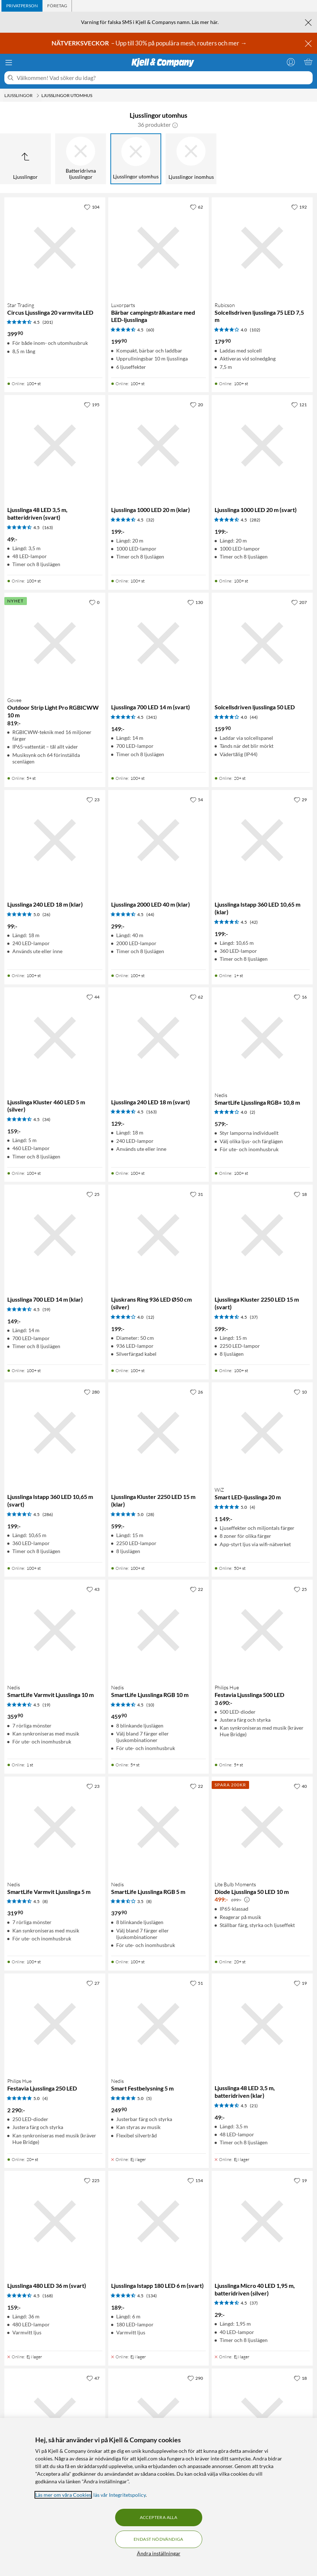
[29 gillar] (300, 799)
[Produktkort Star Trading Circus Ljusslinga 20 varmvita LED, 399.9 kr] (54, 247)
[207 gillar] (299, 602)
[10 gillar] (300, 1391)
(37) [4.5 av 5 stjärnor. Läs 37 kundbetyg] (254, 1317)
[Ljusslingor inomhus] (191, 159)
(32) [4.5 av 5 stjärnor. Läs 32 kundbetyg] (150, 520)
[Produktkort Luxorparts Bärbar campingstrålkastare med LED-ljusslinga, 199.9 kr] (158, 247)
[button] (175, 124)
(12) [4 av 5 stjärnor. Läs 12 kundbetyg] (150, 1317)
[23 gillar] (92, 799)
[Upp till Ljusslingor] (25, 159)
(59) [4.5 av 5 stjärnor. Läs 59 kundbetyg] (46, 1309)
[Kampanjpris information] (247, 1900)
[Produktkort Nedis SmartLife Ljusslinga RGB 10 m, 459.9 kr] (158, 1630)
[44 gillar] (92, 996)
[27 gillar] (92, 1983)
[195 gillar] (91, 404)
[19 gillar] (300, 1983)
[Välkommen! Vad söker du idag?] (163, 77)
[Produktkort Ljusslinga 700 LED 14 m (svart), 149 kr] (158, 643)
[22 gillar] (196, 1589)
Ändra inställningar (158, 2553)
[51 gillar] (196, 1983)
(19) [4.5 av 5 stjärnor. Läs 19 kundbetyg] (46, 1705)
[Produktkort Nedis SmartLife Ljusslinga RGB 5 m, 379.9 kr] (158, 1827)
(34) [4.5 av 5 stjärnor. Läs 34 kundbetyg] (46, 1119)
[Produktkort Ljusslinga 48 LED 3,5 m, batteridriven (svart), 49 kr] (54, 445)
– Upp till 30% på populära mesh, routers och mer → (150, 43)
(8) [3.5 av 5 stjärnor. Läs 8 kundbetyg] (149, 1901)
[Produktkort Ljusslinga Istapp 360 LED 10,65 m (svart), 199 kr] (54, 1432)
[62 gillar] (196, 206)
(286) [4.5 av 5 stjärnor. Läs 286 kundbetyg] (47, 1514)
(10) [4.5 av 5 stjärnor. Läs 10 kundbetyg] (150, 1705)
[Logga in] (291, 61)
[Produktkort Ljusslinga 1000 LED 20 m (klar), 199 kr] (158, 445)
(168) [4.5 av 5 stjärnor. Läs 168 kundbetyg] (47, 2295)
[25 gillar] (92, 1194)
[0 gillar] (94, 602)
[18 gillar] (300, 1194)
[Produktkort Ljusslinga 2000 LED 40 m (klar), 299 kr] (158, 840)
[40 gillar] (300, 1786)
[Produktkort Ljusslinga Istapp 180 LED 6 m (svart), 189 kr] (158, 2221)
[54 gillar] (196, 799)
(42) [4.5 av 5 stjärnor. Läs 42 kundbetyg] (254, 922)
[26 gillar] (196, 1391)
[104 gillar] (91, 206)
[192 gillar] (299, 206)
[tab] (21, 6)
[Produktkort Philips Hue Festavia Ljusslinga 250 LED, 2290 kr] (54, 2024)
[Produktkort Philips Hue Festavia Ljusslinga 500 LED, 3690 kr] (262, 1630)
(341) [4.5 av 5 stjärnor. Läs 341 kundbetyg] (151, 717)
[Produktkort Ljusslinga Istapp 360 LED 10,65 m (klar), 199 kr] (262, 840)
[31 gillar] (196, 1194)
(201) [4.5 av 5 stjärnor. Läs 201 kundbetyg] (47, 322)
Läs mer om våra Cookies (63, 2495)
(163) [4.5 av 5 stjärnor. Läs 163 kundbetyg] (47, 527)
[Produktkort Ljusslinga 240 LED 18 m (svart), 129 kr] (158, 1037)
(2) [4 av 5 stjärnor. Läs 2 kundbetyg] (252, 1112)
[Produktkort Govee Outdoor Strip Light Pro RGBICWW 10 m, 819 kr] (54, 643)
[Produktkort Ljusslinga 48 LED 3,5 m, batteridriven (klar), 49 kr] (262, 2024)
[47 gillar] (92, 2378)
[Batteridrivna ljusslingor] (81, 159)
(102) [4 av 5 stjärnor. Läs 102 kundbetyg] (255, 329)
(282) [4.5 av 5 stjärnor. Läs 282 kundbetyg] (255, 520)
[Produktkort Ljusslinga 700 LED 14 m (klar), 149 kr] (54, 1235)
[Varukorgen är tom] (308, 61)
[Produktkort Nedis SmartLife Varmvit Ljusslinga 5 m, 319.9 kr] (54, 1827)
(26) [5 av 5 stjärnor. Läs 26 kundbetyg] (46, 914)
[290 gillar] (195, 2378)
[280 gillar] (91, 1391)
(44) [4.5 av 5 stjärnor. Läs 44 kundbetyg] (150, 914)
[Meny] (8, 62)
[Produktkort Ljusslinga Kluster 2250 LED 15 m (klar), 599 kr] (158, 1432)
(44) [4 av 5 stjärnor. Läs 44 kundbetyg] (254, 717)
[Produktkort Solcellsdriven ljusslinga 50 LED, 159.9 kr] (262, 643)
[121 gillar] (299, 404)
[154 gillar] (195, 2180)
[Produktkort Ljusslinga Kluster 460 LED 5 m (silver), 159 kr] (54, 1037)
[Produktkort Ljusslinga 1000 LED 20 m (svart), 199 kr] (262, 445)
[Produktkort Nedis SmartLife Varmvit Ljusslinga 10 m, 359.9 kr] (54, 1630)
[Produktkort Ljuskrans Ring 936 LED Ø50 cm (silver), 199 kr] (158, 1235)
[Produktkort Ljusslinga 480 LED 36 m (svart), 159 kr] (54, 2221)
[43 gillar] (92, 1589)
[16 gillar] (300, 996)
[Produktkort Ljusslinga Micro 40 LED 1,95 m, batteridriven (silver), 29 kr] (262, 2221)
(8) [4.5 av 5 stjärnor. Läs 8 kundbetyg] (45, 1901)
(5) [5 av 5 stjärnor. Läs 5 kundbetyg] (149, 2098)
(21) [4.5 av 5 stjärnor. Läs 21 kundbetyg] (254, 2105)
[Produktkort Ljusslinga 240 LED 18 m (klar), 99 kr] (54, 840)
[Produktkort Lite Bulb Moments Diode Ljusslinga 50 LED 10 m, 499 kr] (262, 1827)
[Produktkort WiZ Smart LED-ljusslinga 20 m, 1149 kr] (262, 1432)
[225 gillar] (91, 2180)
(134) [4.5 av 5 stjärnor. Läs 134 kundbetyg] (151, 2295)
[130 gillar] (195, 602)
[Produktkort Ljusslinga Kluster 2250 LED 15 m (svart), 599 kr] (262, 1235)
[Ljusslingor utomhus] (135, 159)
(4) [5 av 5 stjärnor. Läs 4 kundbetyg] (252, 1507)
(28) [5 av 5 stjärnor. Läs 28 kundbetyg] (150, 1514)
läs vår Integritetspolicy (119, 2495)
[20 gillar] (196, 404)
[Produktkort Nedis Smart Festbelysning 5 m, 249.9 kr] (158, 2024)
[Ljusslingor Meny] (37, 95)
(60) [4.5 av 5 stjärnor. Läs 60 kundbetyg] (150, 329)
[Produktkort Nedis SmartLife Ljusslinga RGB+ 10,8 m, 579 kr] (262, 1037)
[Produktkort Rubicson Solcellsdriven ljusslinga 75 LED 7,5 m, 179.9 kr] (262, 247)
